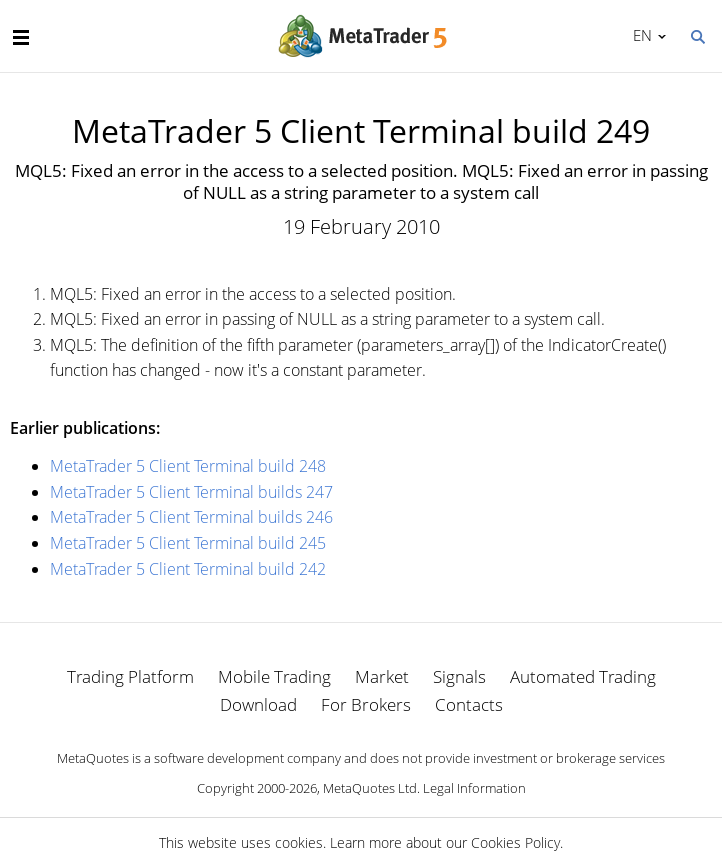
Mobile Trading (274, 676)
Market (382, 676)
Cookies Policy (515, 842)
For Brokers (366, 704)
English (639, 35)
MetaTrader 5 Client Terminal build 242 (188, 569)
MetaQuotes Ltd (370, 788)
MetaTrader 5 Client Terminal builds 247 (191, 492)
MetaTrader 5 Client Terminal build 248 (188, 466)
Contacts (469, 704)
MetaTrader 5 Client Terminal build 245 (188, 543)
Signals (459, 676)
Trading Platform (130, 676)
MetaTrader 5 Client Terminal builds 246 (191, 517)
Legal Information (474, 788)
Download (258, 704)
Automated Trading (583, 676)
